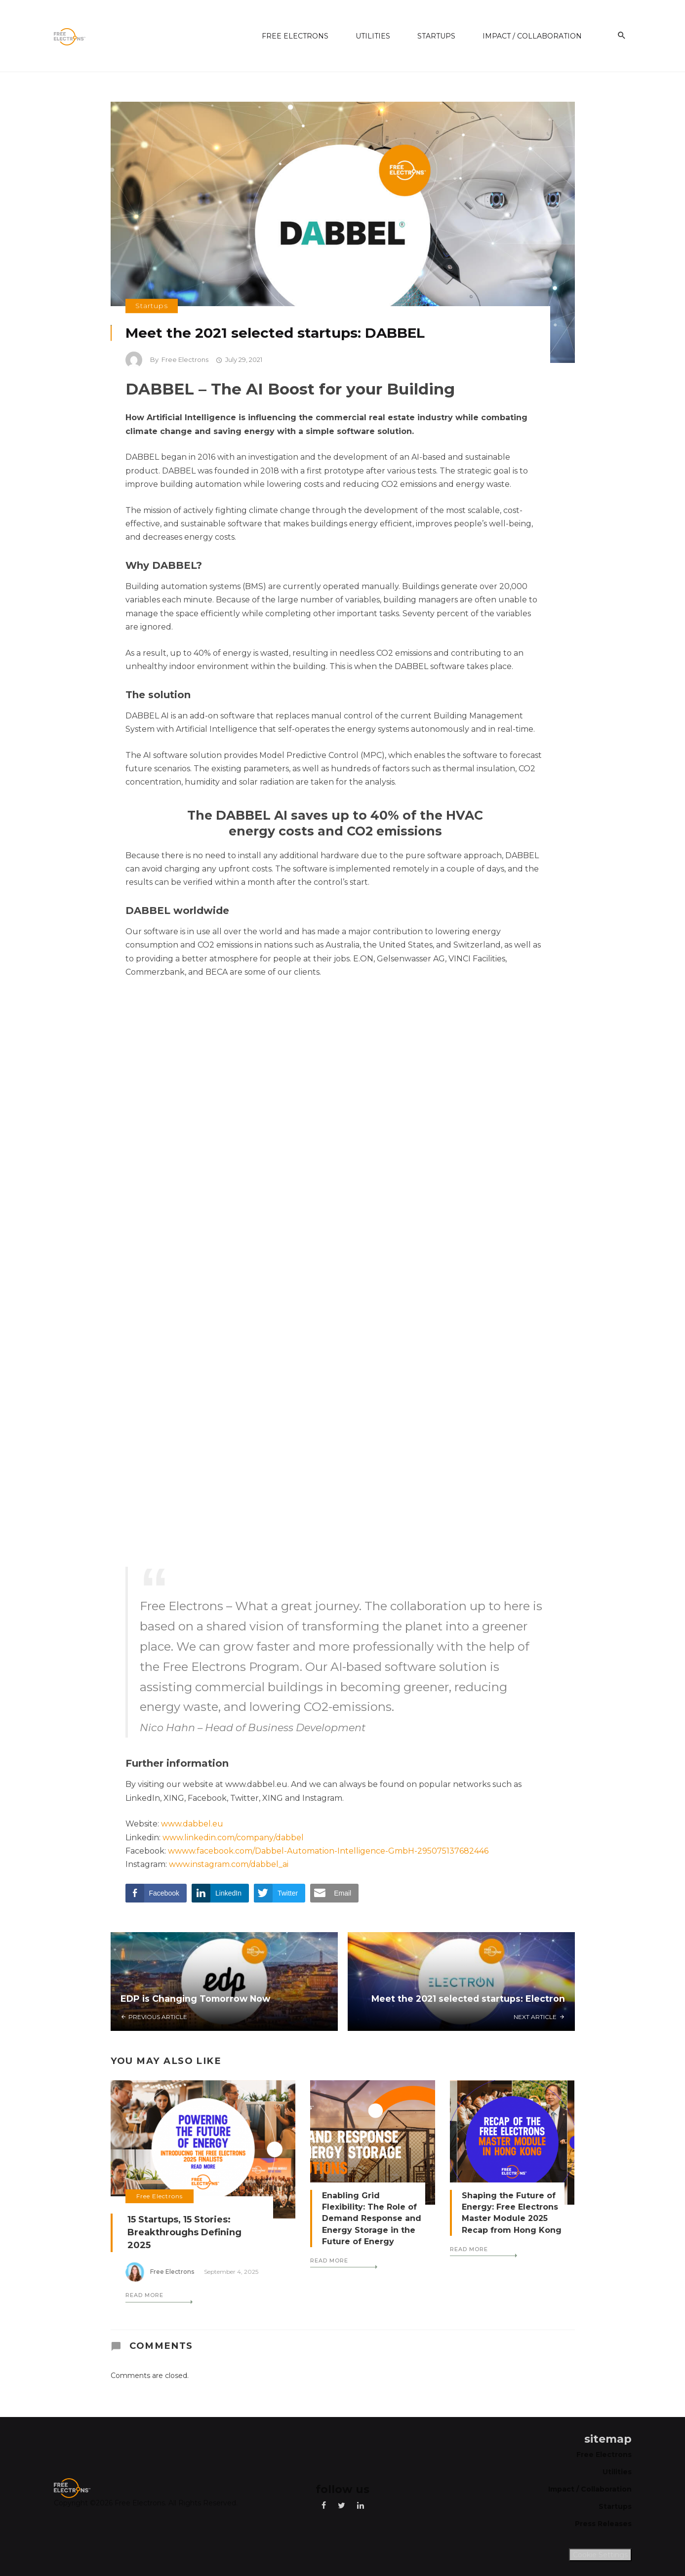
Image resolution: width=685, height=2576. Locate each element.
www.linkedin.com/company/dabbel (233, 1837)
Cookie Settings (600, 2554)
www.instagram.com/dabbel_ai (228, 1864)
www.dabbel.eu (192, 1823)
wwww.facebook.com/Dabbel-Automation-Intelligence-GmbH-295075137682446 (328, 1851)
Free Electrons (295, 36)
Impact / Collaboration (532, 36)
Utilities (373, 36)
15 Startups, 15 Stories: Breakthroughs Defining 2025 (184, 2232)
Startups (436, 36)
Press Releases (603, 2523)
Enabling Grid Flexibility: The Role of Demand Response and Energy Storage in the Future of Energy (371, 2218)
